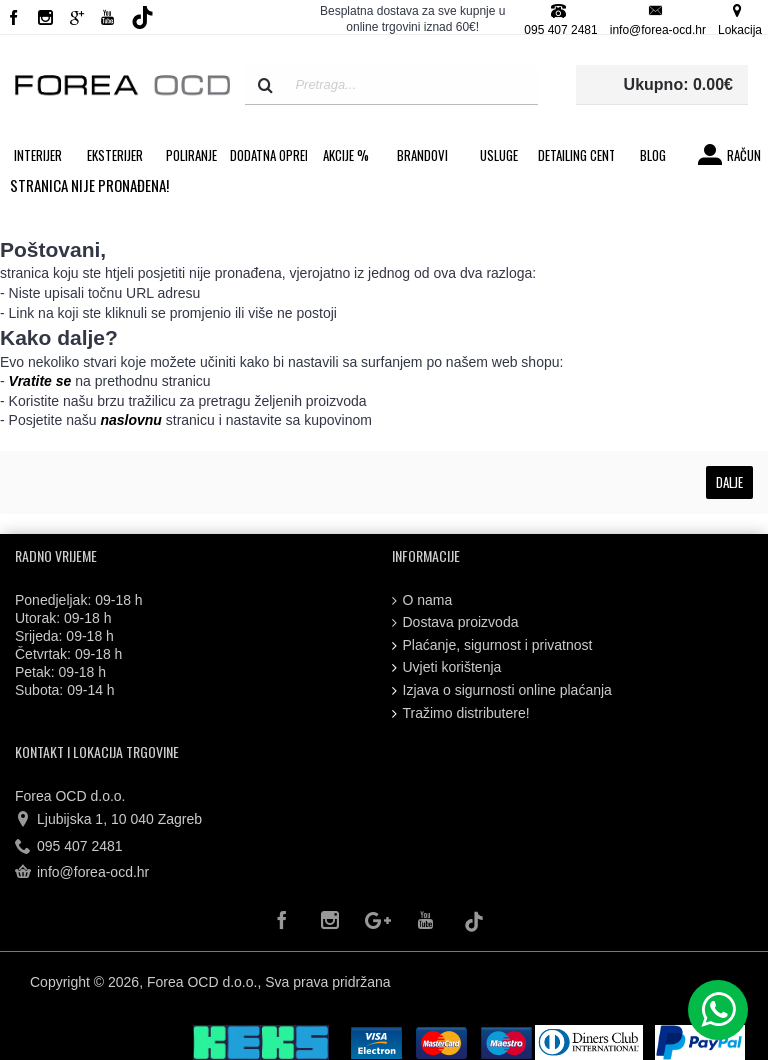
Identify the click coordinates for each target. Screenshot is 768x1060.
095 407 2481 (69, 847)
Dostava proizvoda (455, 622)
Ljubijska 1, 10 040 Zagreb (108, 820)
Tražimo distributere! (461, 713)
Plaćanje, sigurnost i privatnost (492, 645)
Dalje (729, 482)
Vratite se (40, 381)
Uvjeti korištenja (447, 667)
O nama (422, 600)
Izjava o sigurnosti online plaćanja (502, 690)
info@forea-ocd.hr (82, 873)
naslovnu (130, 420)
